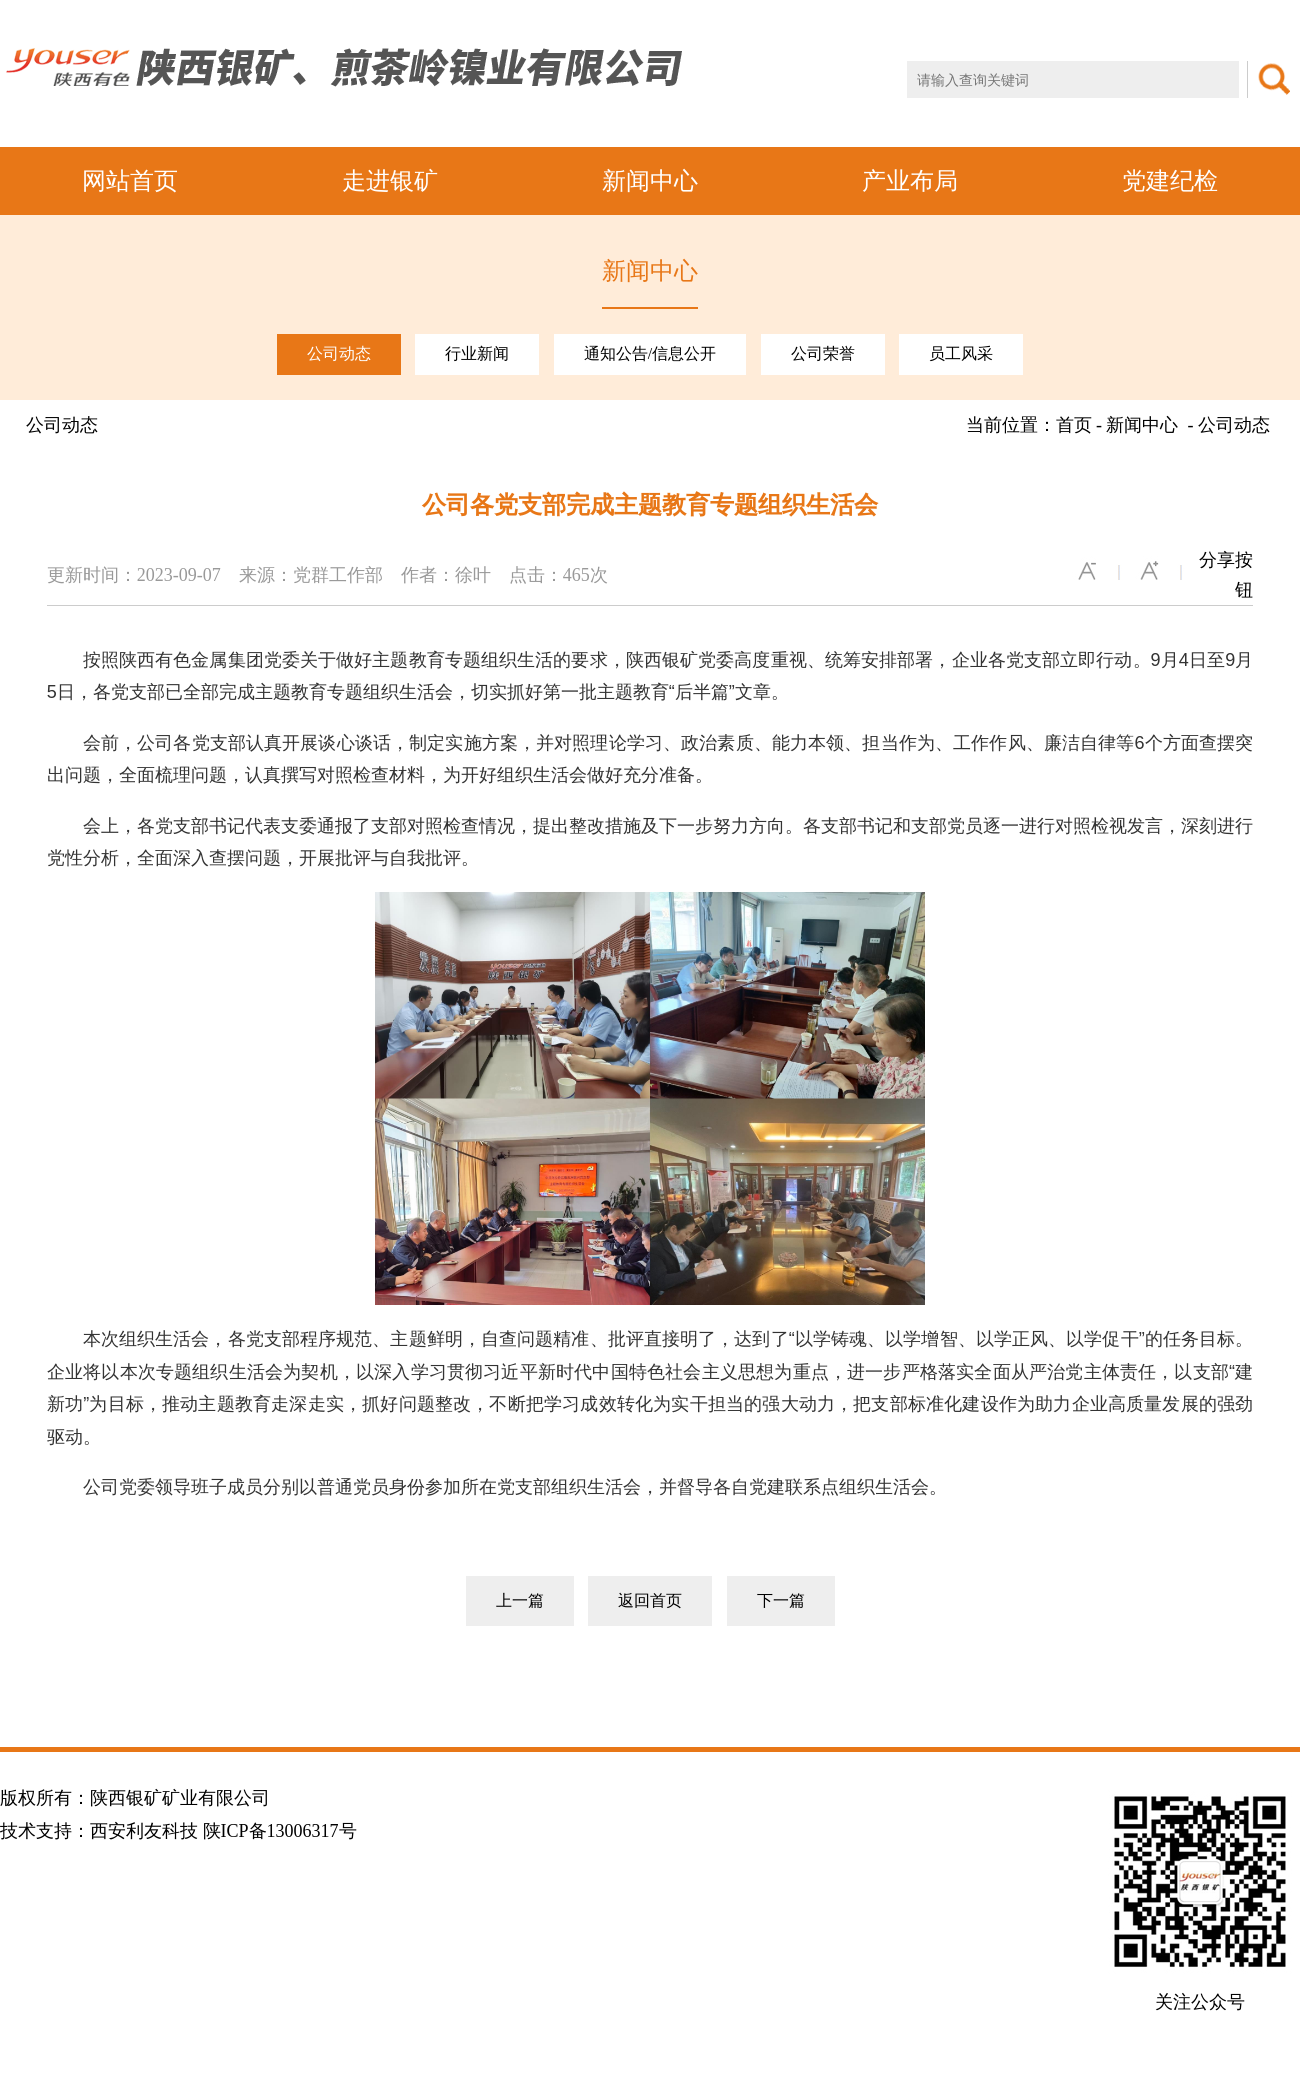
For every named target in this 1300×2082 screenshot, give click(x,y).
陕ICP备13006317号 (280, 1831)
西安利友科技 (144, 1831)
